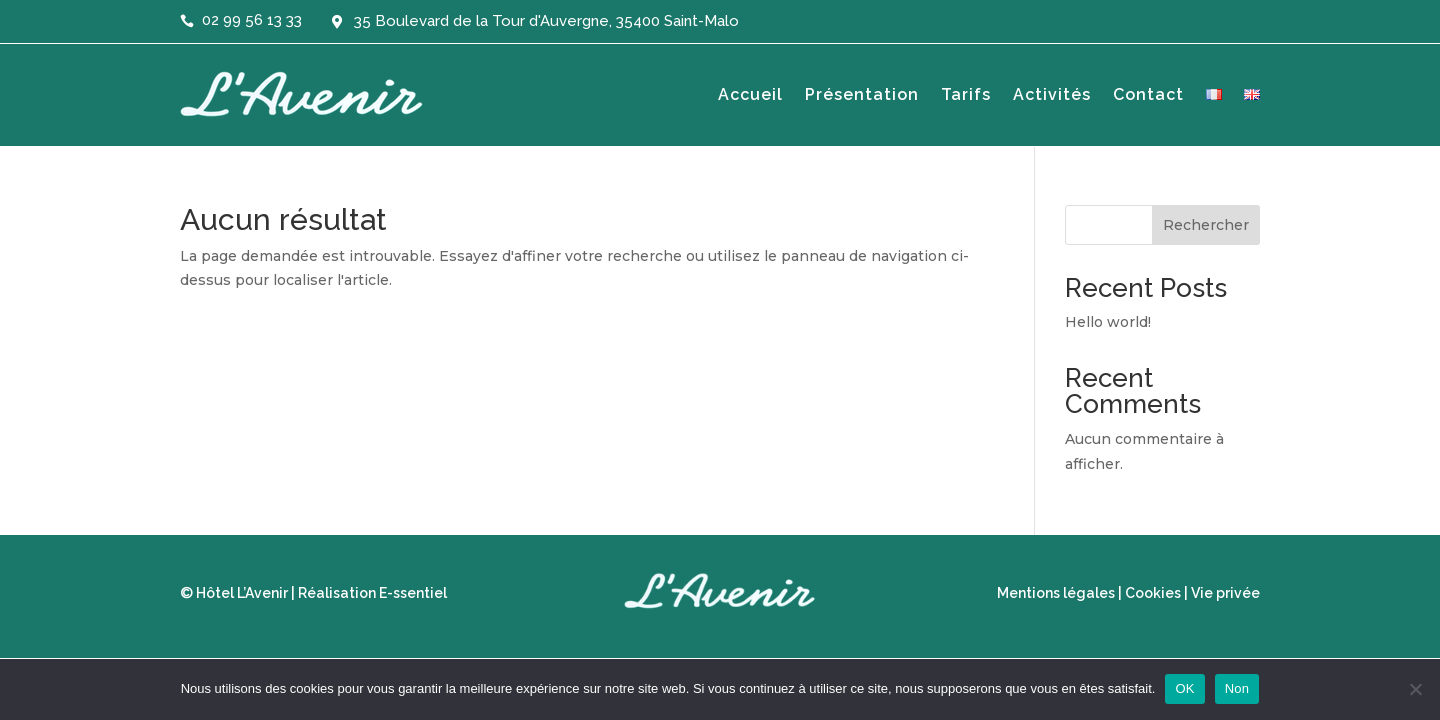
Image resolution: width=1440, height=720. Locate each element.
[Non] (1415, 689)
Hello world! (1108, 322)
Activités (1052, 94)
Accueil (750, 94)
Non (1237, 688)
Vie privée (1225, 593)
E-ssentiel (413, 593)
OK (1184, 688)
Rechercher (1206, 225)
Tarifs (966, 94)
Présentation (862, 94)
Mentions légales (1056, 593)
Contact (1148, 94)
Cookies (1153, 593)
